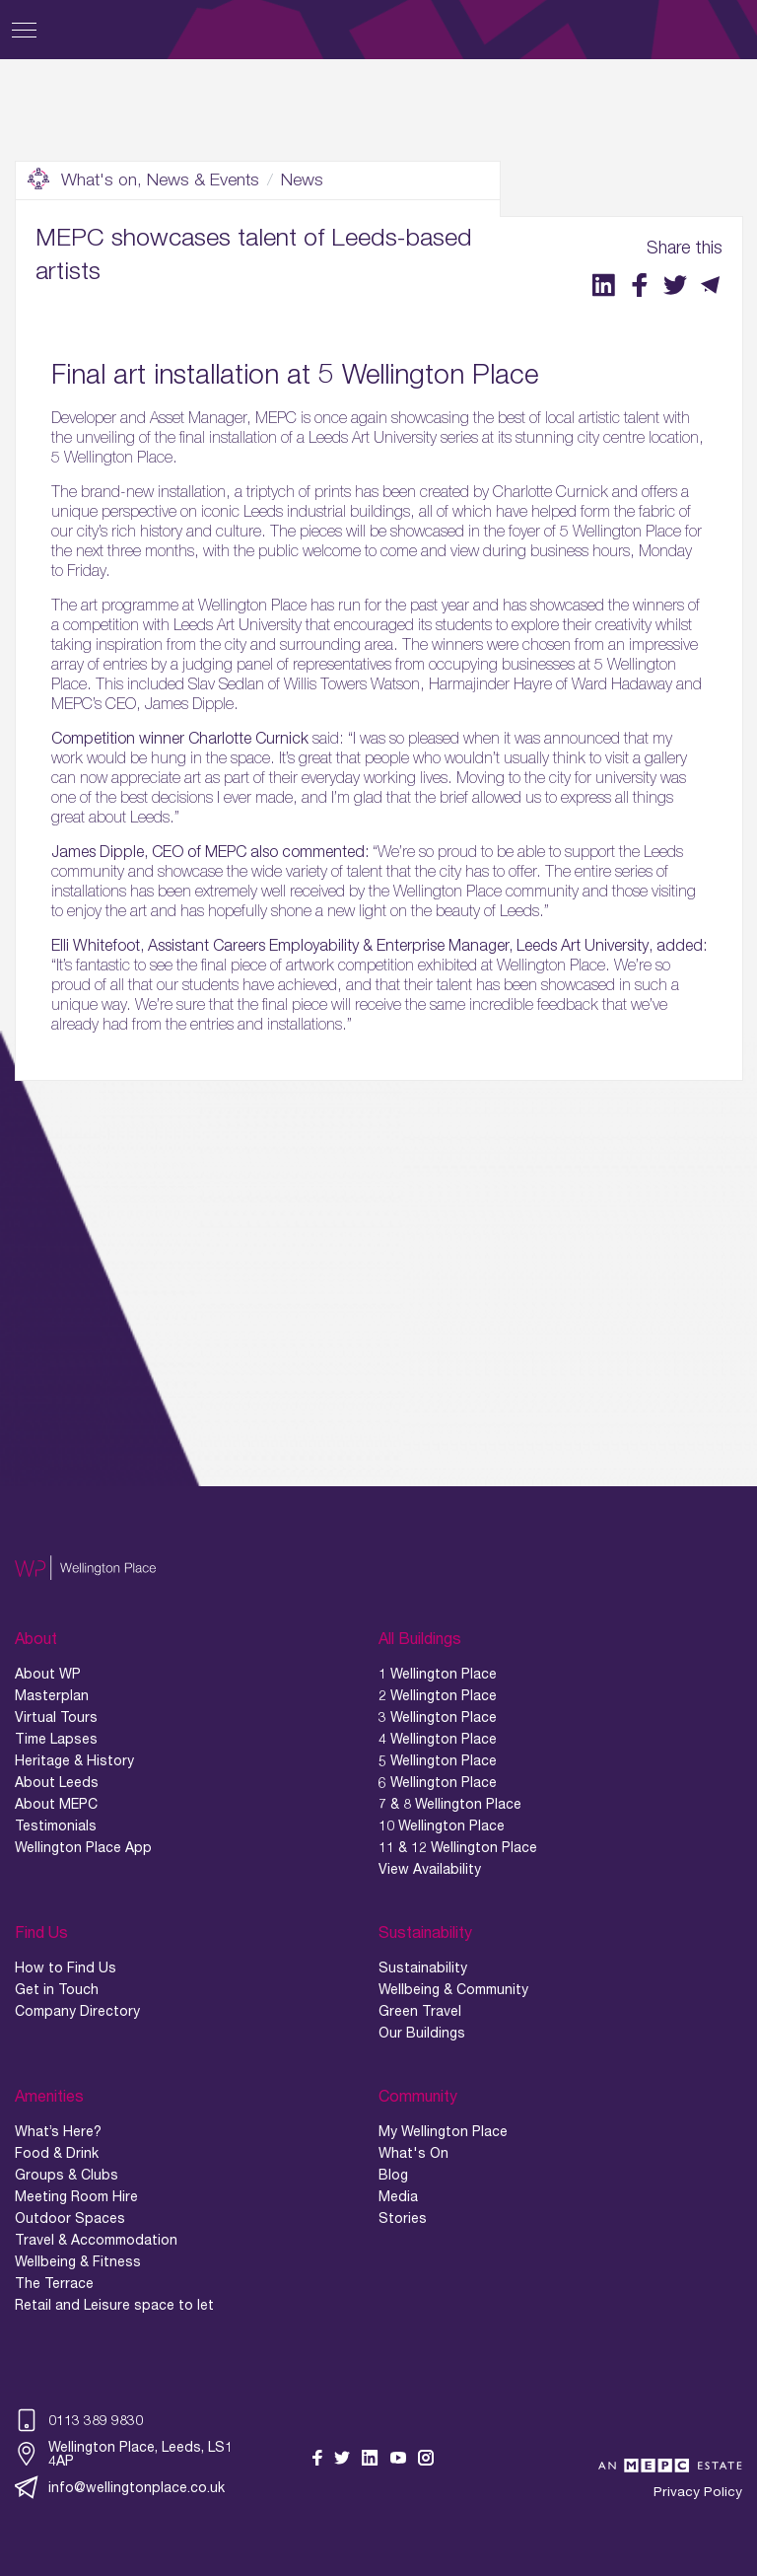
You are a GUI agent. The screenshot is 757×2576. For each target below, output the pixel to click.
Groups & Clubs (66, 2175)
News (302, 179)
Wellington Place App (83, 1847)
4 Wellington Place (437, 1739)
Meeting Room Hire (76, 2196)
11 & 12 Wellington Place (457, 1847)
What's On (413, 2153)
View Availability (429, 1869)
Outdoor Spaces (70, 2218)
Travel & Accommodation (96, 2240)
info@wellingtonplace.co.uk (120, 2487)
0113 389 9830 (79, 2420)
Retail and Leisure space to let (114, 2305)
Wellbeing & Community (453, 1989)
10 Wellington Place (441, 1825)
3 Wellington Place (437, 1717)
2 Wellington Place (437, 1695)
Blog (393, 2175)
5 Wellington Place (437, 1760)
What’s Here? (58, 2131)
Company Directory (77, 2011)
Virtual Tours (56, 1717)
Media (398, 2196)
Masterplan (52, 1695)
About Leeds (57, 1782)
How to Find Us (65, 1967)
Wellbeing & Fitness (78, 2261)
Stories (402, 2218)
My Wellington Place (443, 2131)
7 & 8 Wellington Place (449, 1804)
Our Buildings (421, 2032)
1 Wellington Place (437, 1674)
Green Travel (419, 2011)
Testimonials (56, 1825)
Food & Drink (57, 2153)
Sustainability (422, 1967)
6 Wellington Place (437, 1782)
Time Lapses (56, 1739)
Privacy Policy (698, 2491)
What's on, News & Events (143, 179)
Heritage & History (74, 1760)
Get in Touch (57, 1989)
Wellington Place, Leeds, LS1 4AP (124, 2454)
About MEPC (56, 1804)
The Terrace (54, 2283)
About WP (48, 1674)
